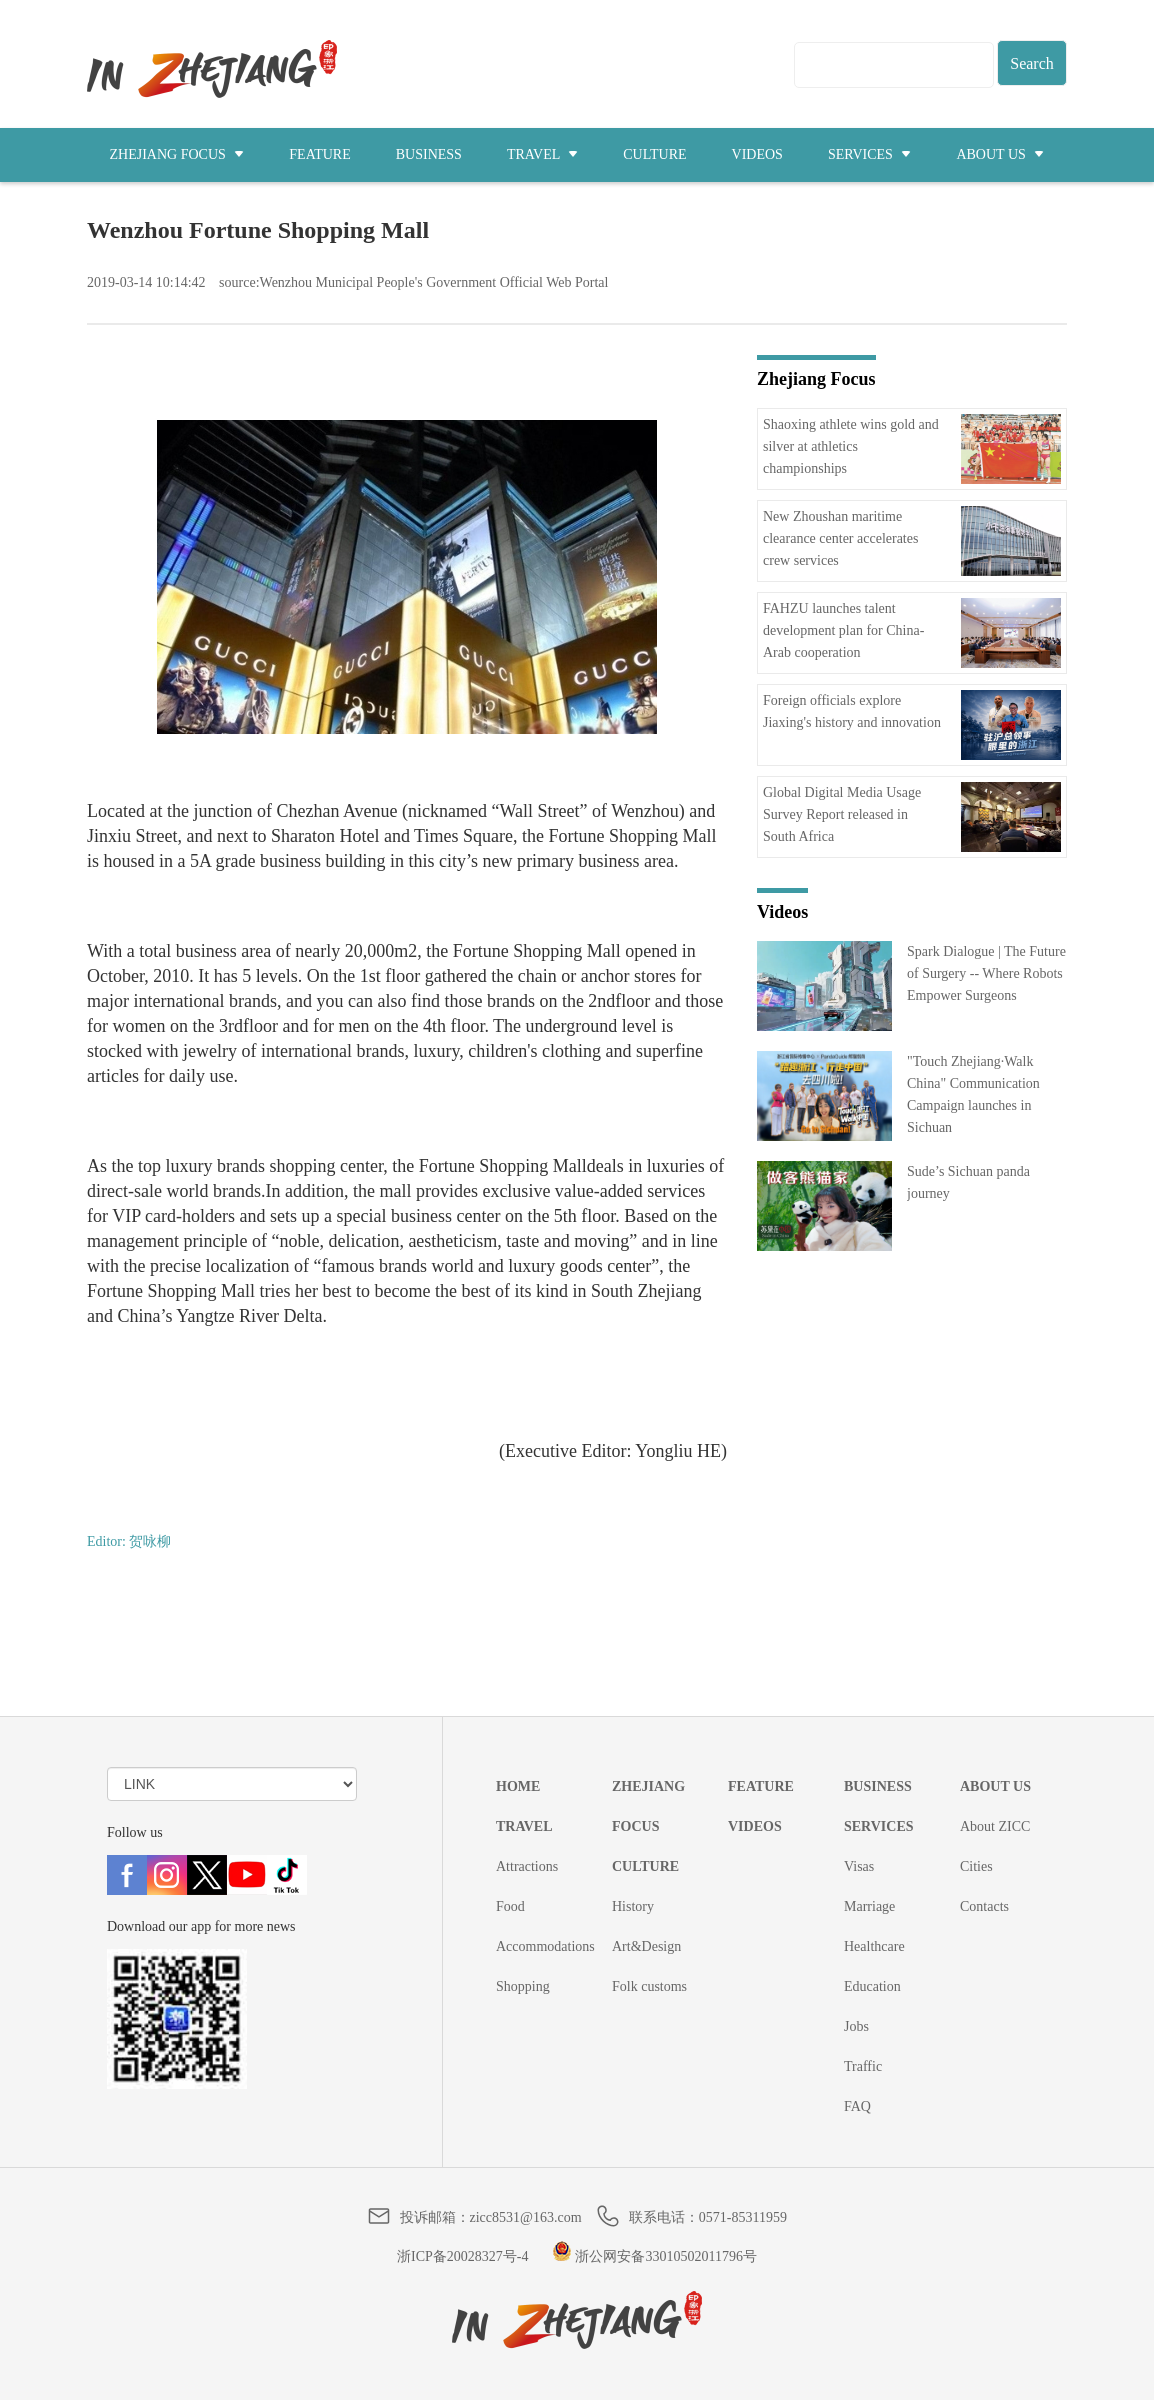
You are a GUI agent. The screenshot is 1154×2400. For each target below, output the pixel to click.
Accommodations (545, 1946)
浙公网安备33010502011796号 (654, 2256)
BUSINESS (429, 154)
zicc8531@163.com (526, 2217)
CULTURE (654, 154)
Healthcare (874, 1946)
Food (510, 1906)
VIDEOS (757, 154)
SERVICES (870, 154)
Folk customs (649, 1986)
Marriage (869, 1906)
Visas (859, 1866)
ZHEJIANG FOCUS (177, 154)
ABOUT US (1000, 154)
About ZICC (995, 1826)
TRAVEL (542, 154)
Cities (976, 1866)
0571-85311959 (743, 2217)
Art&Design (646, 1946)
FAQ (857, 2106)
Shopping (523, 1986)
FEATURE (319, 154)
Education (872, 1986)
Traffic (863, 2066)
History (633, 1906)
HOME (518, 1786)
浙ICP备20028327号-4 (462, 2256)
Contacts (984, 1906)
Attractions (527, 1866)
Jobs (856, 2026)
